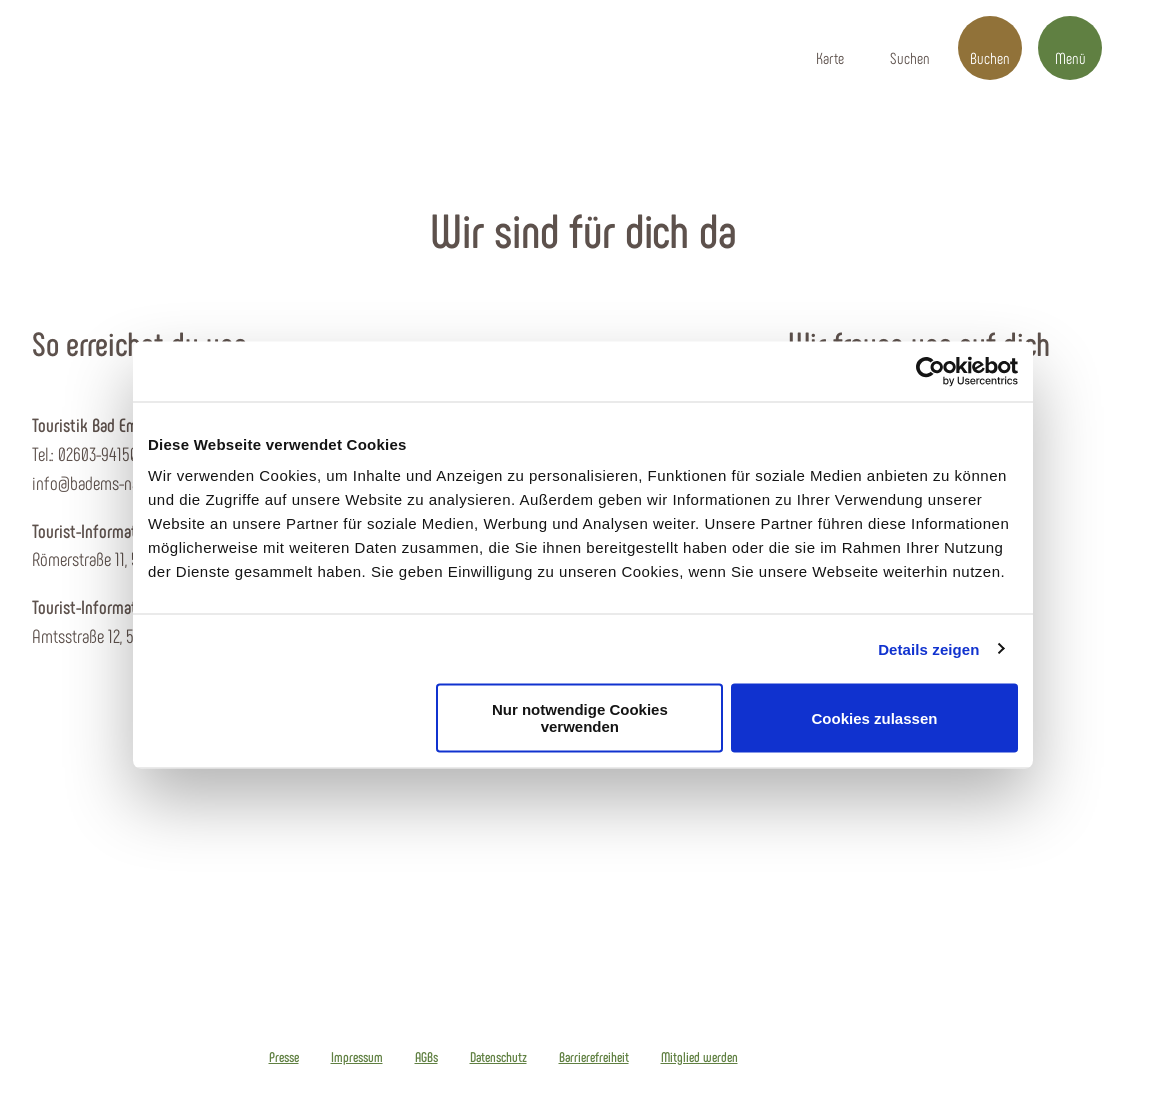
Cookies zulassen (875, 717)
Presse (284, 1057)
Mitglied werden (699, 1057)
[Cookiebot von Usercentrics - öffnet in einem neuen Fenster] (930, 371)
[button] (830, 48)
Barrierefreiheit (594, 1057)
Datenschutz (498, 1057)
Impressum (357, 1057)
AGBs (426, 1057)
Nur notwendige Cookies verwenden (580, 718)
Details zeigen (928, 648)
